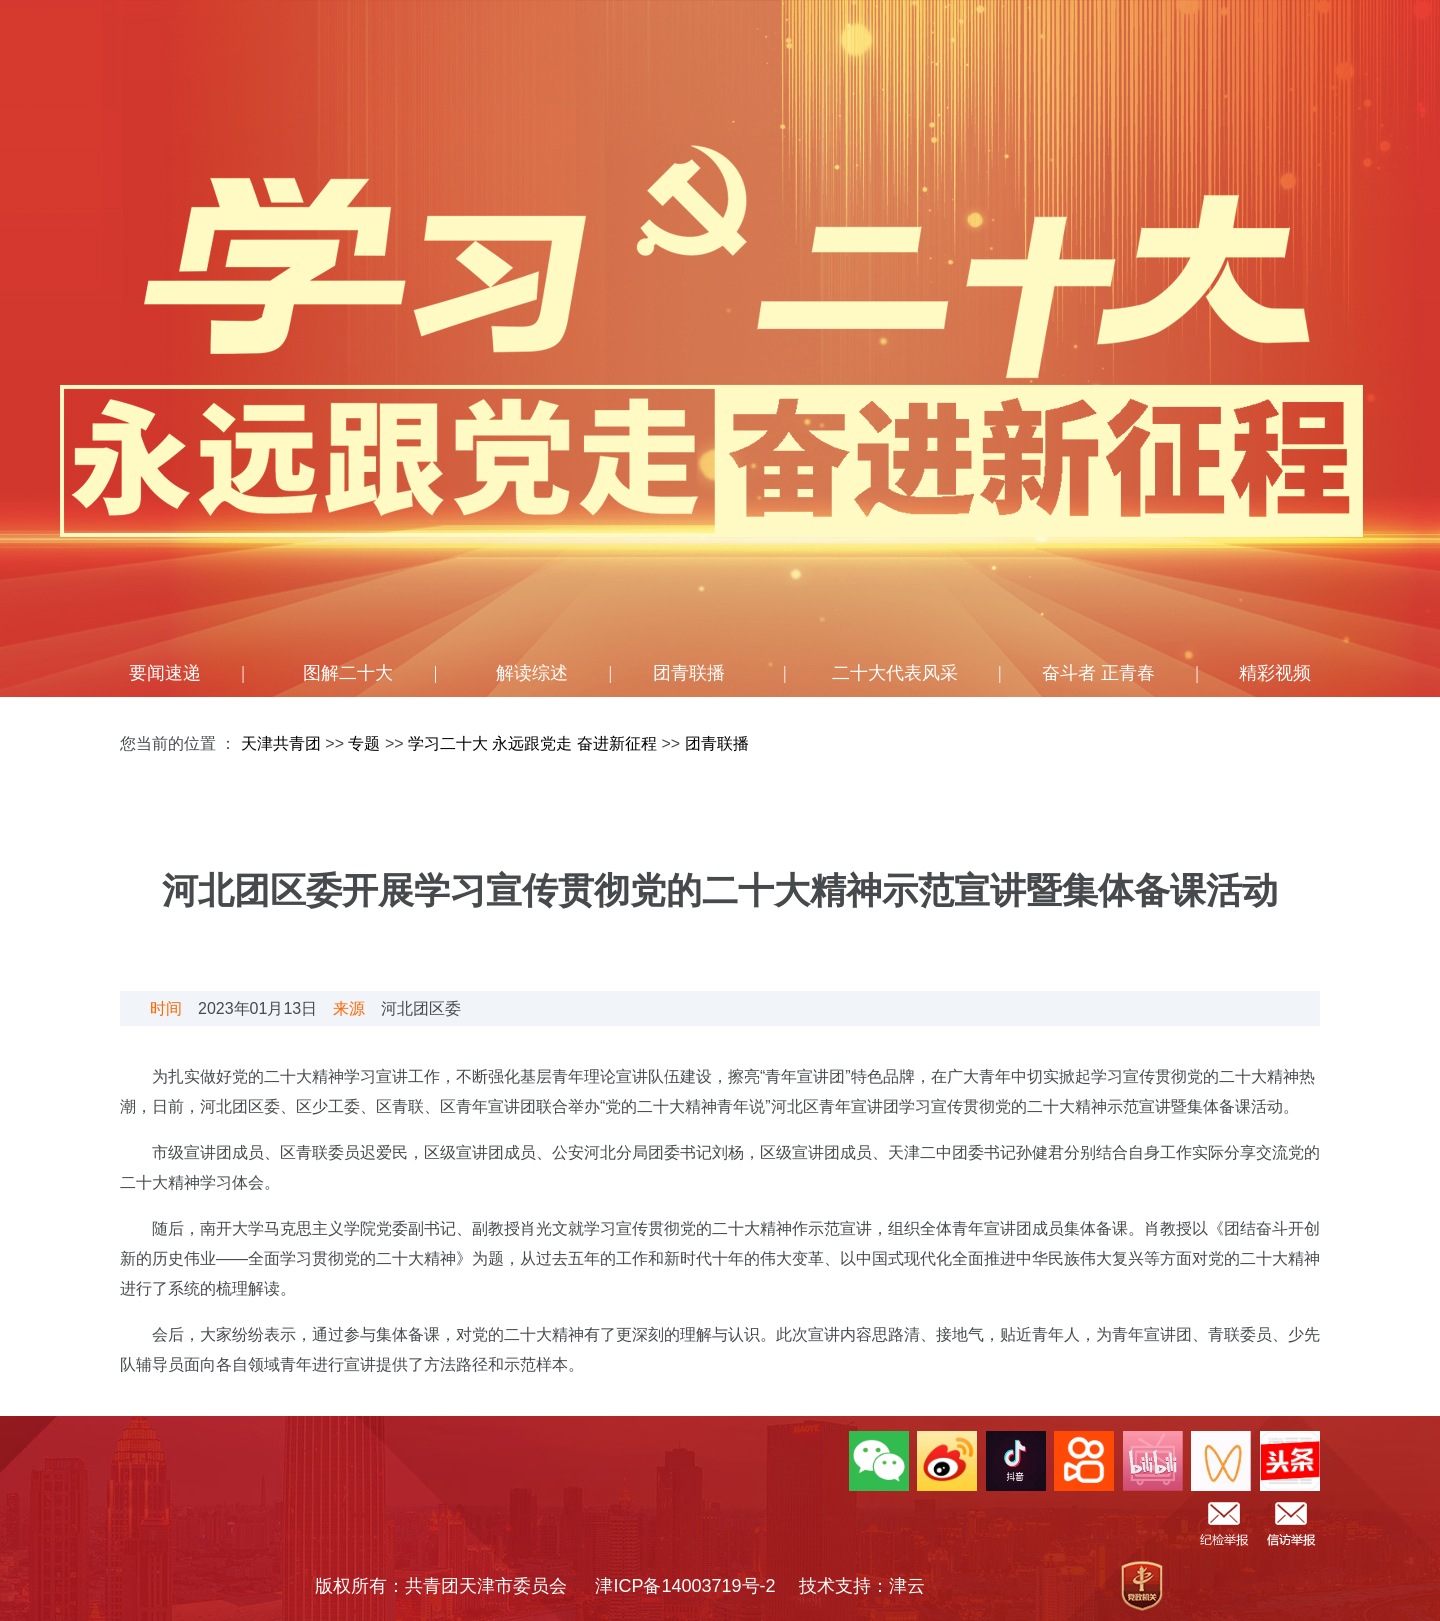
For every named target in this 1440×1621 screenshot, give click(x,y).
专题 (364, 743)
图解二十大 (348, 673)
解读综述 (532, 673)
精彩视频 (1275, 673)
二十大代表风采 (895, 673)
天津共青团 (281, 743)
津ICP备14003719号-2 (694, 1586)
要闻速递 (165, 673)
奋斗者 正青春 (1098, 673)
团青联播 (689, 673)
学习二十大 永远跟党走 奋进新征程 (534, 743)
